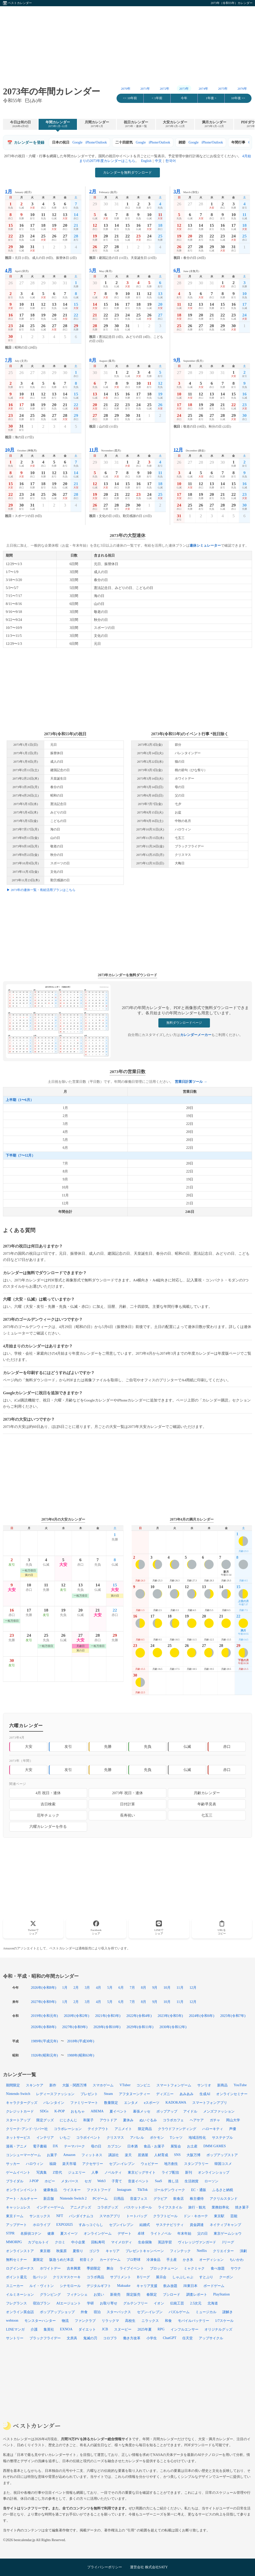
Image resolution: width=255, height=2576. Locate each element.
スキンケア (34, 2085)
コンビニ (143, 2085)
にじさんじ (68, 2120)
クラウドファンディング (177, 2129)
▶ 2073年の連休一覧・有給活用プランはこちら (41, 890)
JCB (105, 2329)
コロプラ (110, 2338)
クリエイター (223, 2251)
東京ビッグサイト (142, 2172)
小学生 (151, 2338)
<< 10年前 (130, 98)
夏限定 (38, 2260)
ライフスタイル (170, 2207)
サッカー (13, 2164)
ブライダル (14, 2181)
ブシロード (171, 2294)
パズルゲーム (179, 2312)
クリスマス (115, 2137)
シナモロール (70, 2286)
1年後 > (211, 98)
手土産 (171, 2260)
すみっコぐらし (91, 2225)
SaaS (158, 2181)
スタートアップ (18, 2120)
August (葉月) (102, 360)
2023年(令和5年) (170, 2016)
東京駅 (219, 2216)
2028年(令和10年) (107, 2027)
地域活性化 (197, 2137)
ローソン (211, 2181)
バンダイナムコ (81, 2216)
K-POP (59, 2111)
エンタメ (131, 2103)
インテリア (45, 2137)
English (146, 161)
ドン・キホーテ (196, 2216)
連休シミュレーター (205, 545)
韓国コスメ (223, 2164)
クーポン (226, 2277)
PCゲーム (100, 2199)
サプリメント (120, 2277)
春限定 (151, 2294)
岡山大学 (233, 2120)
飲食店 (178, 2199)
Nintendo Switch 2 (73, 2198)
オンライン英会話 (20, 2312)
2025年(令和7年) (233, 2016)
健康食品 (50, 2190)
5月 (109, 1987)
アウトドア (108, 2120)
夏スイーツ (69, 2233)
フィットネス (91, 2155)
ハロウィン (34, 2164)
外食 (84, 2312)
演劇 (243, 2251)
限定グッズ (45, 2120)
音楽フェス (138, 2199)
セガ (87, 2181)
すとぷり (206, 2277)
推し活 (173, 2181)
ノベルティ (113, 2172)
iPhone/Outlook (96, 142)
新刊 (188, 2172)
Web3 (101, 2181)
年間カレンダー (58, 124)
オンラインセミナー (232, 2094)
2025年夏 (144, 2329)
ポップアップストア (222, 2155)
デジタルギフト (99, 2286)
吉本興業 (74, 2268)
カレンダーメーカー (195, 1035)
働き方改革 (131, 2338)
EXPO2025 (64, 2224)
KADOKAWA (175, 2102)
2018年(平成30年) (80, 2041)
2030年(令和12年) (173, 2027)
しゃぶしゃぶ (182, 2277)
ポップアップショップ (57, 2312)
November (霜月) (105, 449)
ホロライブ (41, 2225)
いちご (65, 2137)
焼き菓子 (242, 2207)
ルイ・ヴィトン (41, 2286)
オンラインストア (20, 2251)
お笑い (99, 2294)
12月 (193, 1987)
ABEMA (97, 2111)
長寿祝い (127, 1815)
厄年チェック (48, 1815)
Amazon (69, 2155)
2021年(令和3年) (108, 2016)
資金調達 (197, 2225)
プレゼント (89, 2094)
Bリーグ (143, 2277)
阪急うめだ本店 (61, 2260)
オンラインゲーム (98, 2233)
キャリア (113, 2251)
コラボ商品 (95, 2277)
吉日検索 (48, 1804)
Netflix (202, 2251)
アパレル (137, 2137)
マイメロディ (121, 2242)
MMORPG (14, 2242)
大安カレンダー (175, 124)
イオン (159, 2303)
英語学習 (165, 2242)
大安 (28, 1746)
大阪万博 (193, 2155)
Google (77, 142)
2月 (76, 1987)
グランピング (50, 2294)
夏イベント (118, 2111)
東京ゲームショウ (228, 2233)
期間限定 (13, 2085)
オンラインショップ (213, 2172)
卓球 (140, 2233)
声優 (232, 2129)
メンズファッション (219, 2111)
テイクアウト (98, 2129)
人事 (94, 2172)
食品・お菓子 (154, 2146)
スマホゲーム (103, 2085)
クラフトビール (165, 2216)
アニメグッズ (80, 2207)
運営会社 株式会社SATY (149, 2567)
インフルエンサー (184, 2329)
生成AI (204, 2094)
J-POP (34, 2181)
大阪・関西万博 (74, 2085)
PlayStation (221, 2294)
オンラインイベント (21, 2190)
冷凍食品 (153, 2260)
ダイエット (87, 2329)
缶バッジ (40, 2277)
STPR (10, 2233)
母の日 (96, 2146)
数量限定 (111, 2103)
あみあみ (186, 2094)
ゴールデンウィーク (169, 2190)
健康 (50, 2233)
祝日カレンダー (136, 124)
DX (55, 2146)
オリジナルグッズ (218, 2329)
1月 (64, 1987)
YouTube (240, 2085)
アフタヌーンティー (134, 2094)
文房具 (72, 2338)
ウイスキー (72, 2190)
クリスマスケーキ (67, 2277)
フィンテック (180, 2251)
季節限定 (94, 2268)
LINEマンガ (15, 2329)
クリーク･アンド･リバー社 (27, 2129)
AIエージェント (68, 2303)
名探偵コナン (30, 2233)
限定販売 (133, 2294)
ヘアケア (197, 2120)
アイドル (190, 2111)
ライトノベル (160, 2233)
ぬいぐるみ (148, 2120)
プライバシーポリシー (104, 2567)
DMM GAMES (214, 2146)
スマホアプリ (109, 2216)
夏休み (128, 2120)
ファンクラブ (85, 2321)
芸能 (233, 2216)
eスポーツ (151, 2103)
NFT (59, 2216)
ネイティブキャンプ (225, 2225)
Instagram (124, 2190)
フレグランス (16, 2303)
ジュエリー (76, 2172)
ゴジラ (94, 2251)
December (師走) (189, 449)
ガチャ (215, 2120)
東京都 (45, 2251)
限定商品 (145, 2129)
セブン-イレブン (150, 2312)
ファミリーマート (84, 2103)
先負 (147, 1746)
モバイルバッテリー (193, 2321)
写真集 (41, 2172)
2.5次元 (195, 2303)
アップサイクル (211, 2338)
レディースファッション (55, 2094)
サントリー (14, 2338)
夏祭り (78, 2251)
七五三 (206, 1815)
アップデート (16, 2225)
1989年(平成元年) (44, 2041)
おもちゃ (78, 2111)
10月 (166, 1987)
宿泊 (97, 2312)
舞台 (110, 2268)
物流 (65, 2321)
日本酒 (132, 2146)
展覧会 (176, 2146)
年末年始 (184, 2233)
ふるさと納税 (222, 2190)
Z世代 (57, 2172)
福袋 (52, 2164)
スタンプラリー (196, 2164)
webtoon (12, 2320)
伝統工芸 (177, 2303)
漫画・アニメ (16, 2146)
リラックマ (110, 2321)
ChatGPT (169, 2338)
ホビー (50, 2181)
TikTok (142, 2190)
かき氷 (188, 2260)
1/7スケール (224, 2321)
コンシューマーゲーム (23, 2155)
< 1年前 (157, 98)
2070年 (126, 88)
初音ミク (87, 2260)
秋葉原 (61, 2251)
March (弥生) (186, 191)
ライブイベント (132, 2268)
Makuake (123, 2285)
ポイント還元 (16, 2277)
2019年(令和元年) (44, 2016)
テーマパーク (74, 2146)
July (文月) (16, 360)
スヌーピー (122, 2329)
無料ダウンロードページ (184, 1023)
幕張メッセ (141, 2111)
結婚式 (144, 2225)
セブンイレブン (121, 2225)
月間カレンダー (97, 124)
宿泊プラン (41, 2303)
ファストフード (99, 2190)
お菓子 (52, 2155)
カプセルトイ (38, 2242)
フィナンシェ (77, 2294)
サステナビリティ (170, 2225)
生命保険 (145, 2242)
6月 (121, 1987)
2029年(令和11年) (140, 2027)
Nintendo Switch (18, 2094)
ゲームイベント (18, 2172)
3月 (87, 1987)
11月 (180, 1987)
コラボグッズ (107, 2207)
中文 (158, 161)
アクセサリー (92, 2164)
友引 (68, 1746)
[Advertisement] (127, 41)
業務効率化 (220, 2207)
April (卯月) (17, 270)
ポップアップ (166, 2111)
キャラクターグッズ (21, 2103)
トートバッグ (136, 2216)
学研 (90, 2303)
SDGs (44, 2111)
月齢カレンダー (207, 1793)
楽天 (128, 2155)
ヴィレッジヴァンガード (197, 2242)
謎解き (227, 2312)
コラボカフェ (173, 2120)
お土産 (192, 2146)
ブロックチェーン (164, 2268)
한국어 (170, 161)
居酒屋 (143, 2155)
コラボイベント (88, 2137)
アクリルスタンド (224, 2199)
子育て (117, 2181)
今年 (184, 98)
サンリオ (204, 2085)
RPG (161, 2329)
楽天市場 (69, 2164)
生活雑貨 (191, 2181)
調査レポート (196, 2294)
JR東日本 (190, 2286)
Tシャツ (176, 2137)
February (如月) (103, 191)
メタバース (69, 2181)
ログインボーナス (20, 2268)
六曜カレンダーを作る (48, 1826)
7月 (132, 1987)
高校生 (130, 2321)
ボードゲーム (213, 2286)
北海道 (212, 2303)
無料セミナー (16, 2260)
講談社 (113, 2155)
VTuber (125, 2085)
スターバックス (119, 2312)
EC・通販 (198, 2190)
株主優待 (197, 2199)
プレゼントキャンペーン (145, 2251)
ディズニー (165, 2094)
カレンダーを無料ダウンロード (127, 172)
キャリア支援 (146, 2286)
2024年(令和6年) (201, 2016)
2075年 (223, 88)
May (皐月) (100, 270)
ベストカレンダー (20, 3)
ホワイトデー (50, 2268)
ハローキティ (212, 2129)
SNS (177, 2155)
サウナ (236, 2268)
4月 (98, 1987)
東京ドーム (14, 2216)
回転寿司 (98, 2242)
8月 (143, 1987)
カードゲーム (110, 2260)
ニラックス (150, 2321)
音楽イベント (138, 2181)
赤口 (227, 1746)
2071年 (145, 88)
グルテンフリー (135, 2303)
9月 (154, 1987)
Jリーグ (228, 2242)
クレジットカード (20, 2111)
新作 (52, 2085)
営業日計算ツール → (191, 1082)
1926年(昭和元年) (44, 2055)
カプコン (114, 2146)
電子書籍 (40, 2146)
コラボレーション (68, 2129)
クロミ (60, 2242)
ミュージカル (205, 2312)
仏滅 (187, 1746)
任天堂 (187, 2338)
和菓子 (88, 2120)
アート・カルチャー (21, 2199)
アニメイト (123, 2129)
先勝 (108, 1746)
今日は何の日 (20, 124)
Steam (108, 2094)
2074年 (203, 88)
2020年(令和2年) (76, 2016)
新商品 (222, 2085)
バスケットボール (138, 2207)
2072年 (165, 88)
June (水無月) (186, 270)
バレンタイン (53, 2103)
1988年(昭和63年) (80, 2055)
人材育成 (161, 2155)
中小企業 (78, 2242)
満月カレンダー (214, 124)
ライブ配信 (170, 2172)
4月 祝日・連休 (48, 1793)
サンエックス (39, 2216)
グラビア (160, 2199)
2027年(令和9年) (43, 2002)
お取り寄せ (108, 2303)
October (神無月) (21, 449)
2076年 (242, 88)
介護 (34, 2329)
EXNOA (66, 2329)
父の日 (202, 2233)
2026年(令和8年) (43, 1987)
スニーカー (14, 2286)
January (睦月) (18, 191)
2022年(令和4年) (139, 2016)
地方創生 (171, 2164)
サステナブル (222, 2137)
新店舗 (48, 2199)
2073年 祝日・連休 (127, 1793)
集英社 (49, 2329)
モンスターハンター (40, 2321)
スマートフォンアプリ (209, 2103)
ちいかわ (237, 2260)
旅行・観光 (197, 2207)
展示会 (161, 2277)
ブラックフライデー (45, 2338)
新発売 (115, 2294)
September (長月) (188, 360)
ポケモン (157, 2137)
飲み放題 (170, 2286)
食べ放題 (218, 2268)
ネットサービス (18, 2137)
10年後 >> (238, 98)
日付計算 (127, 1804)
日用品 (119, 2199)
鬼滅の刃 (90, 2338)
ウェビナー (149, 2164)
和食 (168, 2321)
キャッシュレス (18, 2207)
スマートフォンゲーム (173, 2085)
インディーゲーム (50, 2207)
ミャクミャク (194, 2268)
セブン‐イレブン (122, 2164)
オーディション (211, 2260)
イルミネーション (20, 2294)
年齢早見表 (206, 1804)
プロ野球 (133, 2260)
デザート (124, 2233)
